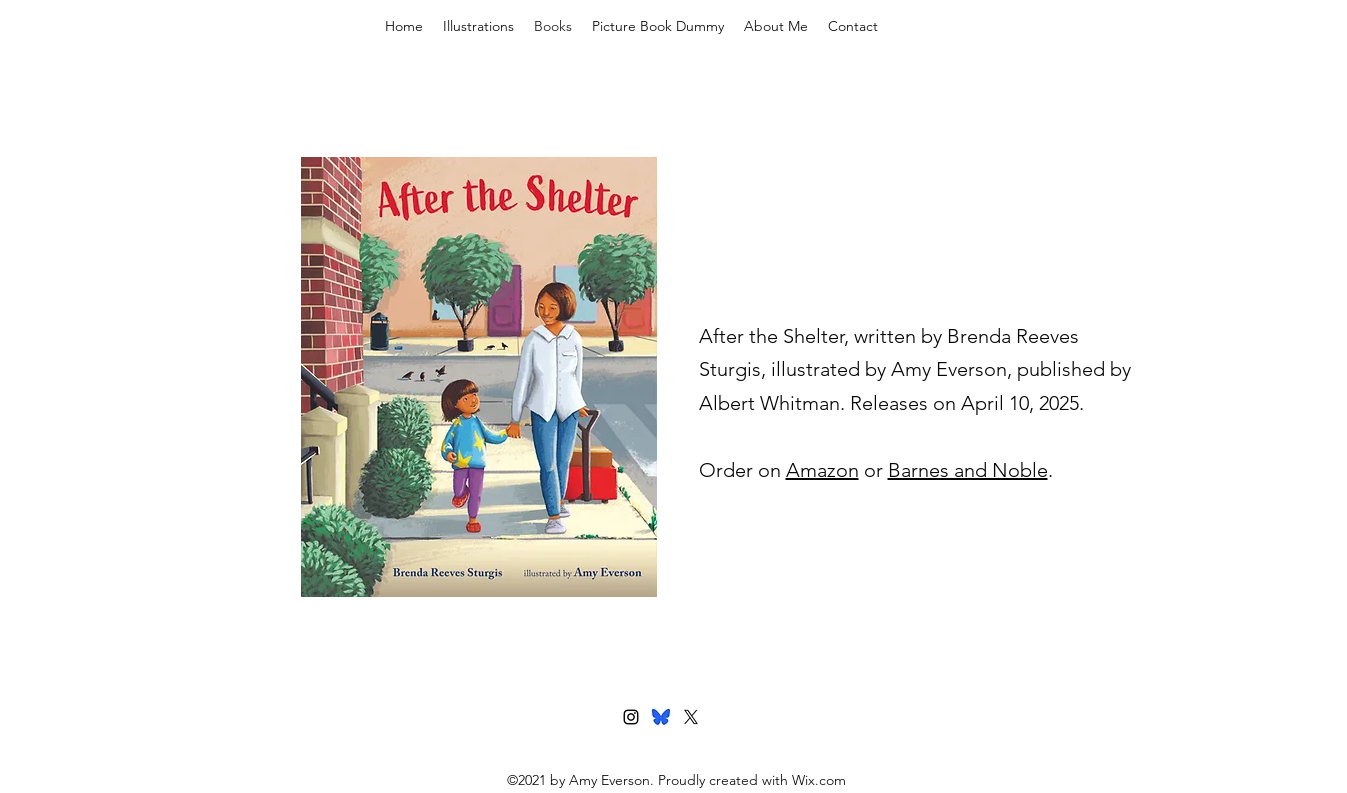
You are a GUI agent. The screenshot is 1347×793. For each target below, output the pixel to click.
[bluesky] (661, 717)
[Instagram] (631, 717)
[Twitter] (691, 717)
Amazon (822, 470)
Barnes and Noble (968, 470)
